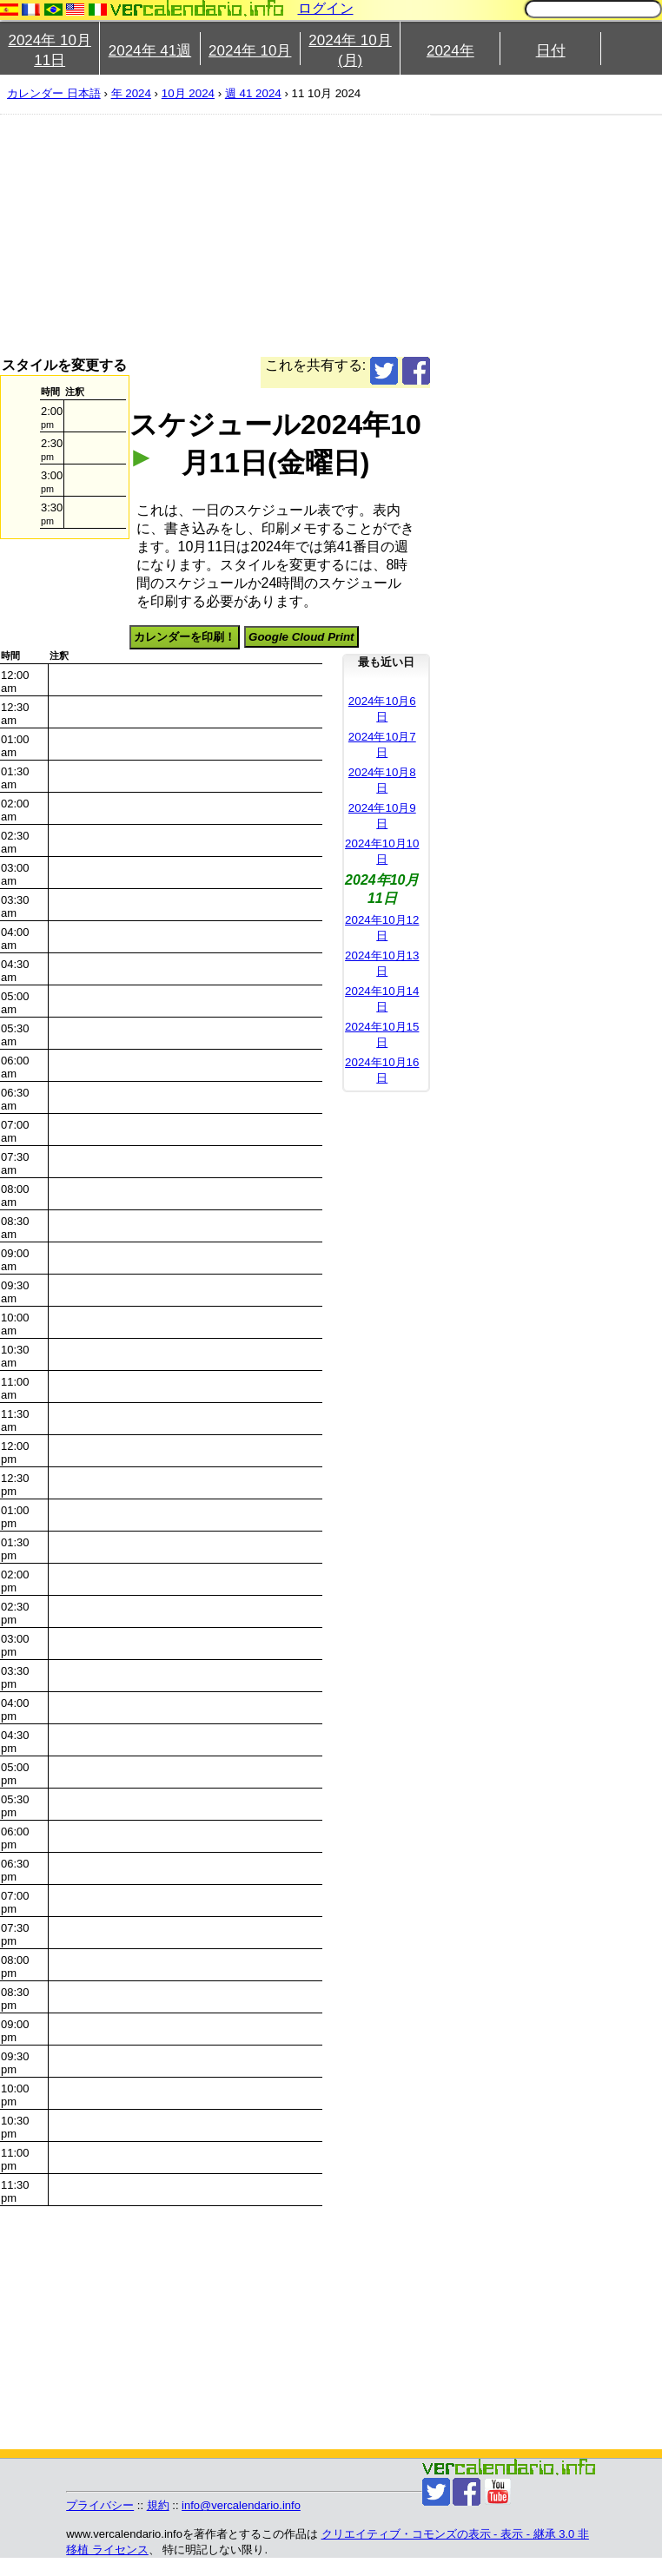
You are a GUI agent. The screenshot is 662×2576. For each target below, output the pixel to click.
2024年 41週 (150, 51)
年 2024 (131, 93)
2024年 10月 (250, 51)
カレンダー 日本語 (54, 93)
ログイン (326, 8)
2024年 (450, 51)
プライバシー (100, 2505)
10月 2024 (188, 93)
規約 (158, 2505)
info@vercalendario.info (241, 2505)
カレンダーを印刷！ (184, 636)
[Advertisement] (300, 235)
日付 (551, 51)
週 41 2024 (253, 93)
